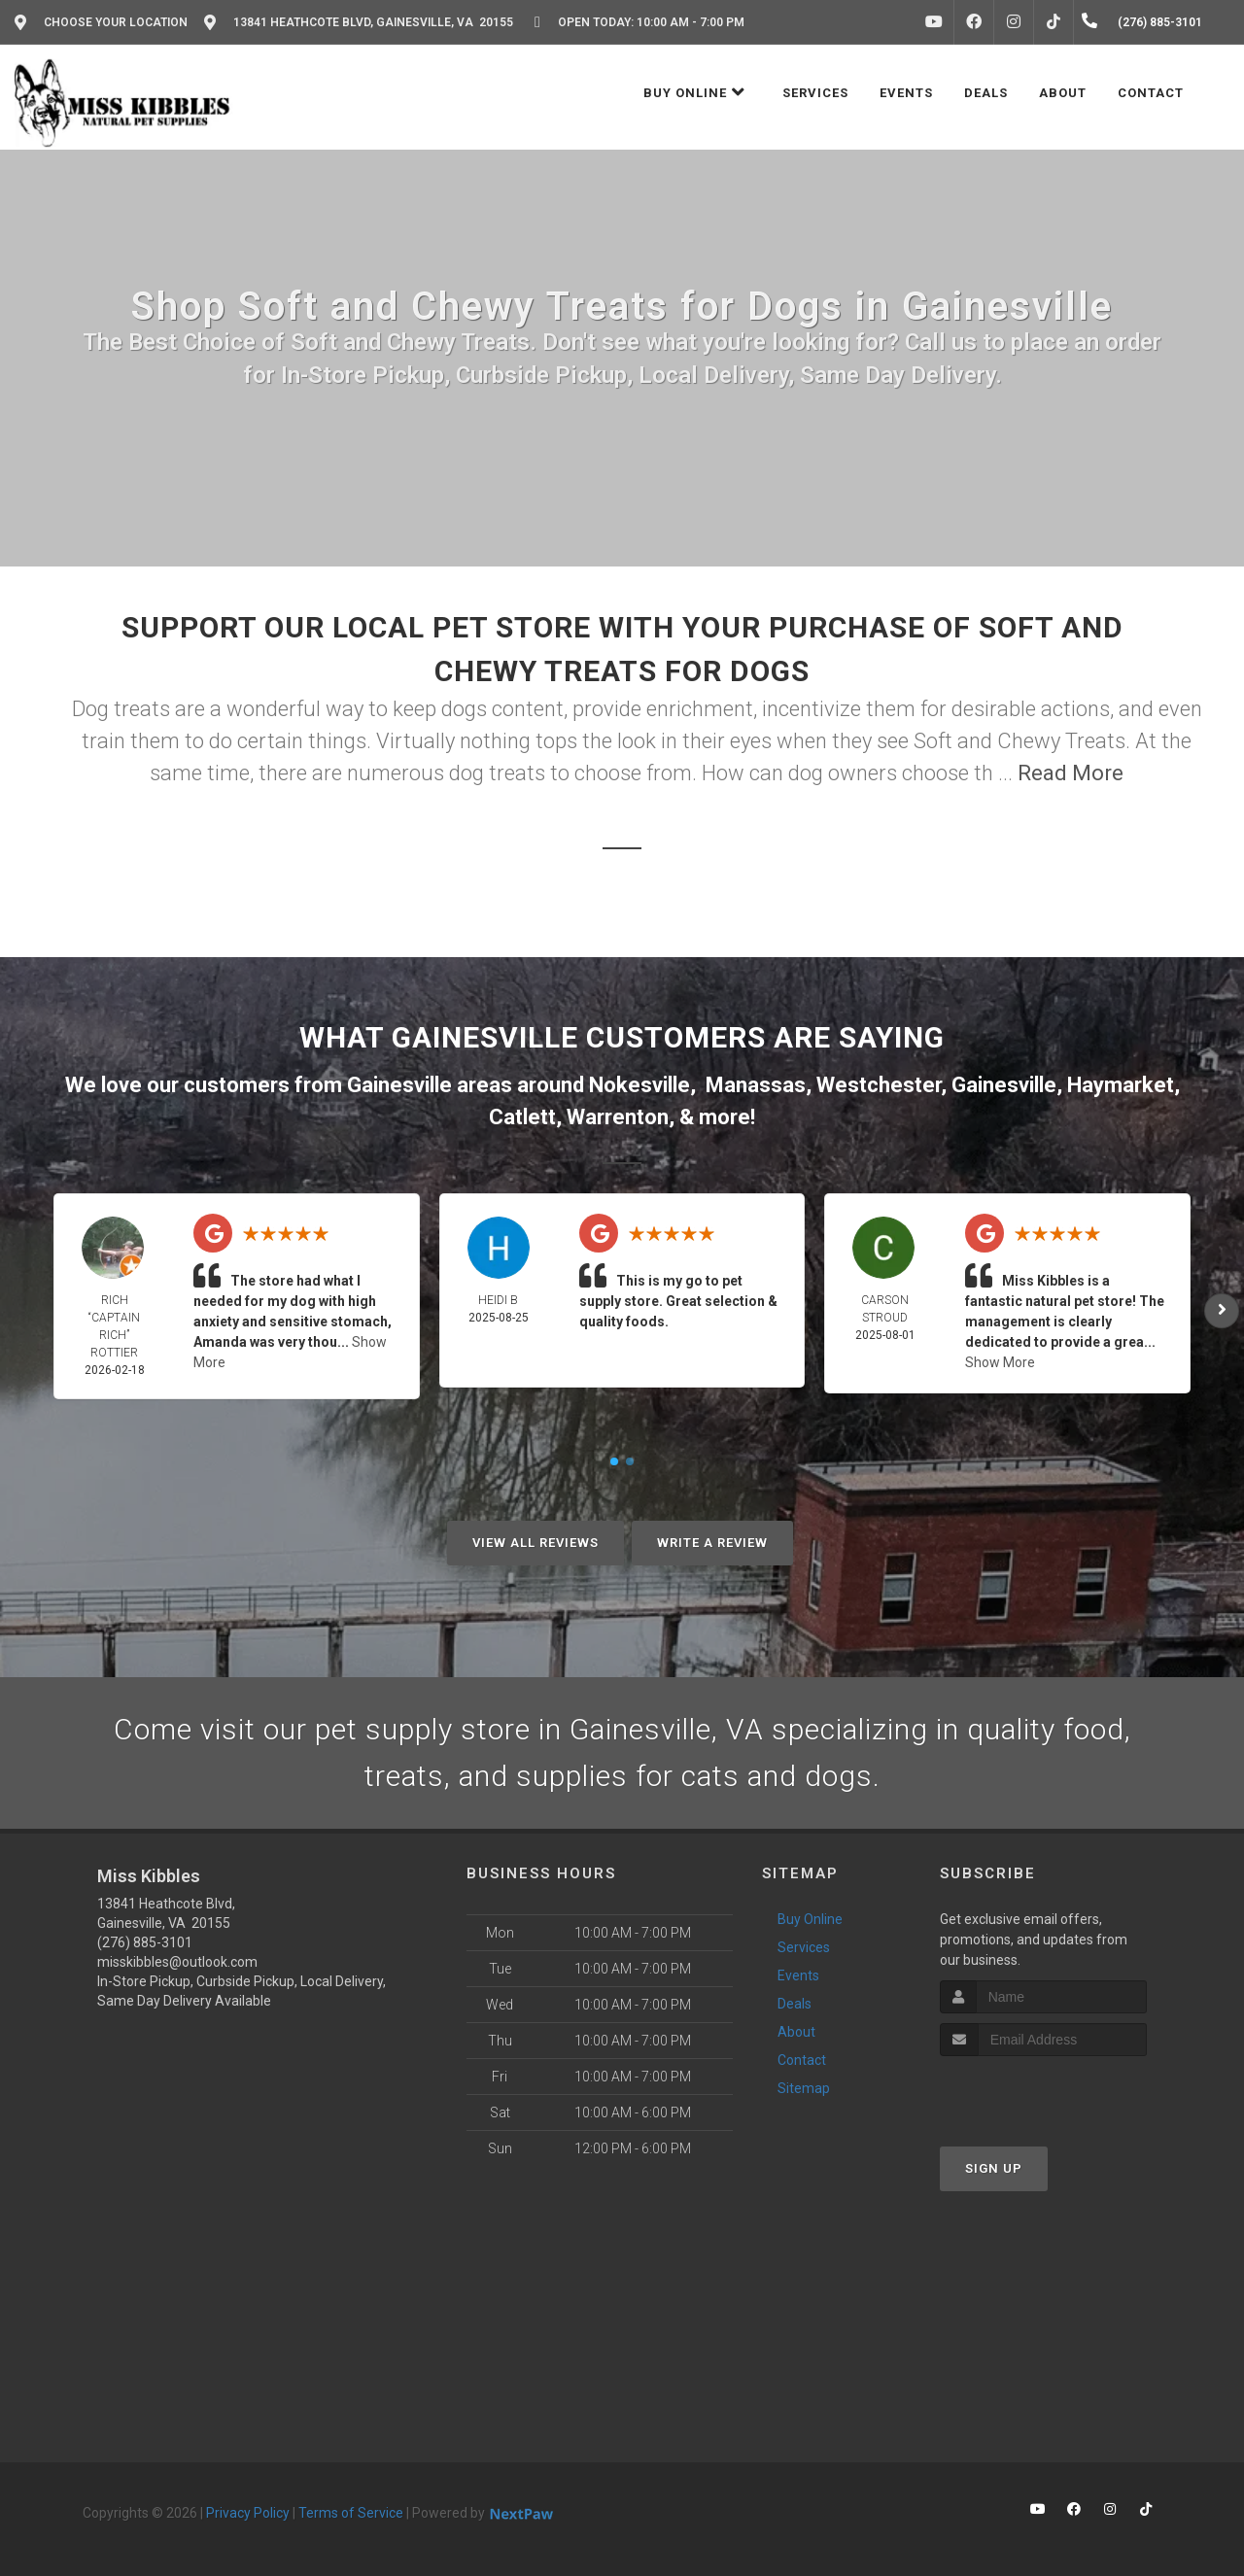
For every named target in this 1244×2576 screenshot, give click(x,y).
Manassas (756, 1085)
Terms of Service (350, 2513)
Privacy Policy (248, 2513)
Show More (1000, 1362)
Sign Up (993, 2168)
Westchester (878, 1085)
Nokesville (639, 1085)
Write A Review (712, 1542)
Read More (1070, 773)
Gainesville (1003, 1085)
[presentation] (1043, 2092)
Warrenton (618, 1117)
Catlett (522, 1117)
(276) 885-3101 (144, 1942)
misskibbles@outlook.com (177, 1962)
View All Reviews (535, 1542)
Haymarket (1120, 1085)
